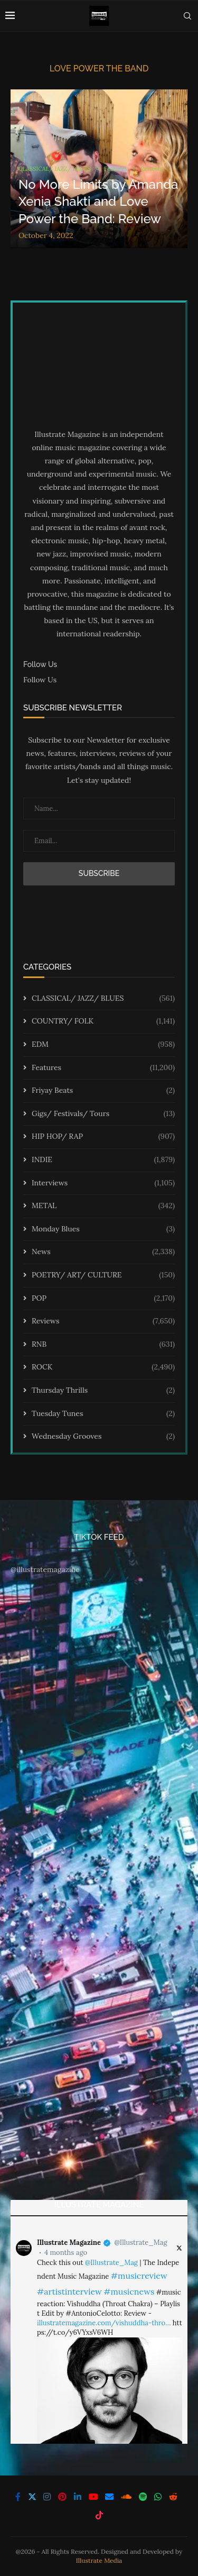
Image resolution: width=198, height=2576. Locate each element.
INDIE (103, 1160)
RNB (103, 1344)
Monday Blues (103, 1229)
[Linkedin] (77, 2496)
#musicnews (128, 2291)
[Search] (187, 16)
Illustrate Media (99, 2560)
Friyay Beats (103, 1090)
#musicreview (139, 2275)
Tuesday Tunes (103, 1414)
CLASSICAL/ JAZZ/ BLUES (103, 998)
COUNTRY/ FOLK (103, 1021)
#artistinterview (69, 2291)
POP (103, 1298)
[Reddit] (173, 2496)
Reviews (103, 1321)
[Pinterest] (62, 2496)
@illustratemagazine (45, 1569)
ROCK (103, 1367)
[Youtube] (93, 2496)
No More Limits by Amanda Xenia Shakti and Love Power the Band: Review (98, 201)
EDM (103, 1044)
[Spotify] (143, 2496)
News (103, 1252)
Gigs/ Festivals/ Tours (103, 1114)
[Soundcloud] (126, 2496)
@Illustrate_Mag (140, 2242)
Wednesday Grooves (103, 1436)
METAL (103, 1206)
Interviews (103, 1183)
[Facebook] (18, 2496)
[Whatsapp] (158, 2496)
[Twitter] (32, 2496)
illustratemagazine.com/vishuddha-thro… (104, 2322)
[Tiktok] (99, 2515)
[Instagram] (47, 2496)
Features (103, 1068)
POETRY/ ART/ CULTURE (103, 1275)
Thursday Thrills (103, 1390)
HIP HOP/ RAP (103, 1136)
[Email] (109, 2496)
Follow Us (39, 679)
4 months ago (65, 2252)
